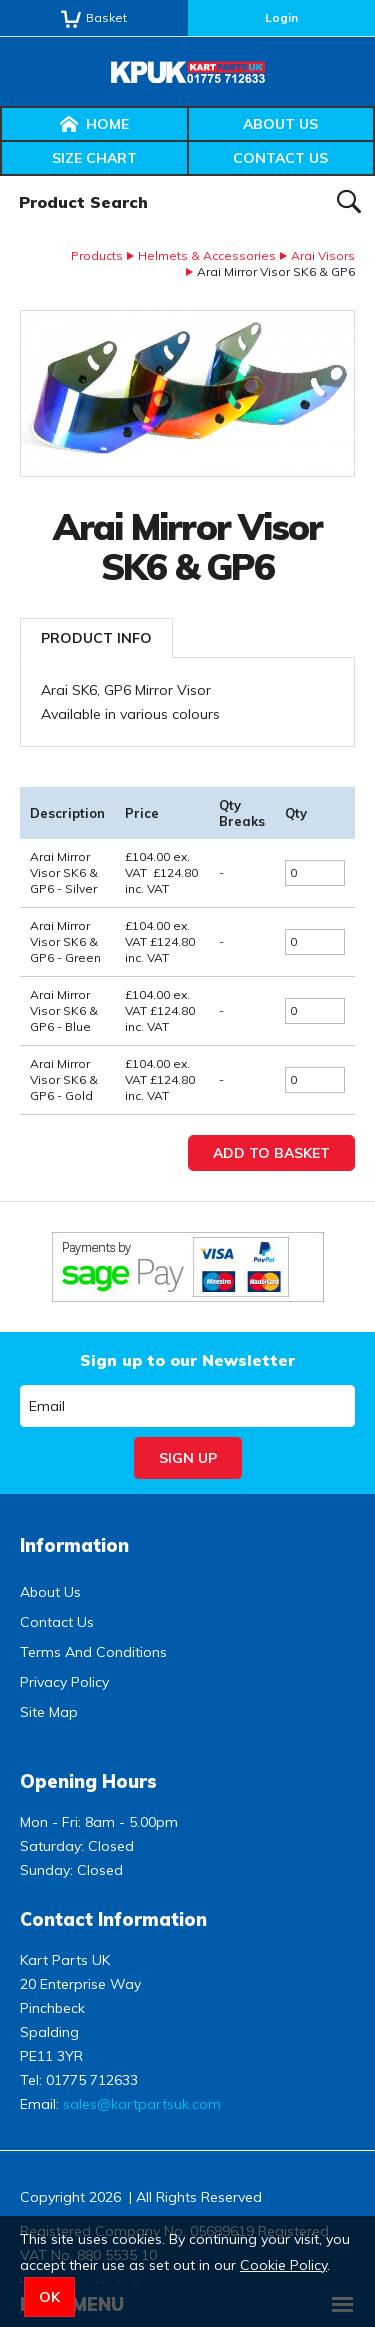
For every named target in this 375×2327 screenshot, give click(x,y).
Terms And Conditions (93, 1652)
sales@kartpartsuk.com (142, 2104)
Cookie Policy (283, 2265)
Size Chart (94, 158)
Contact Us (280, 158)
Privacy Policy (64, 1682)
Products (97, 255)
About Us (280, 124)
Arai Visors (323, 255)
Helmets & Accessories (207, 255)
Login (281, 17)
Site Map (49, 1712)
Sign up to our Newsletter (187, 1360)
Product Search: (0, 176)
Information (74, 1545)
